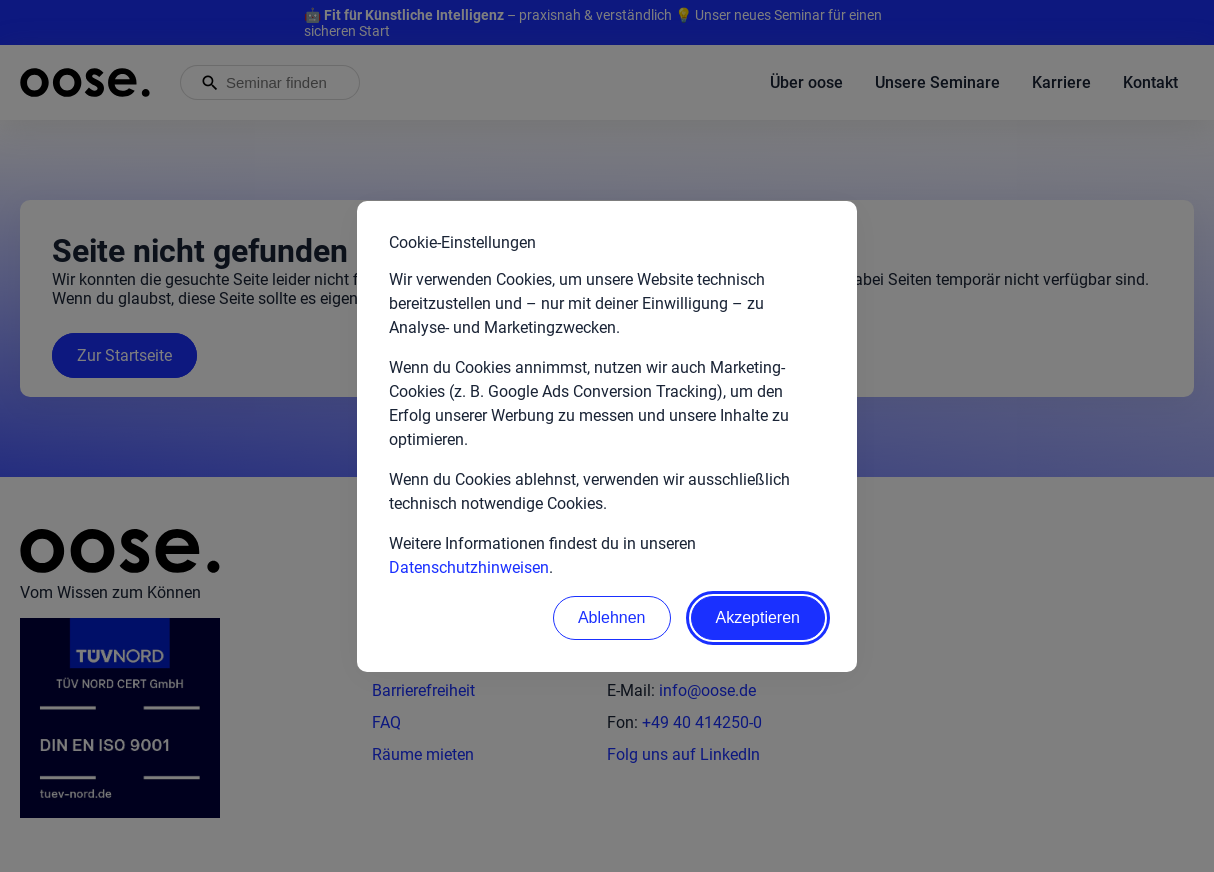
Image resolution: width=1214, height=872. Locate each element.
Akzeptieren (758, 617)
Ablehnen (612, 617)
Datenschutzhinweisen (469, 567)
